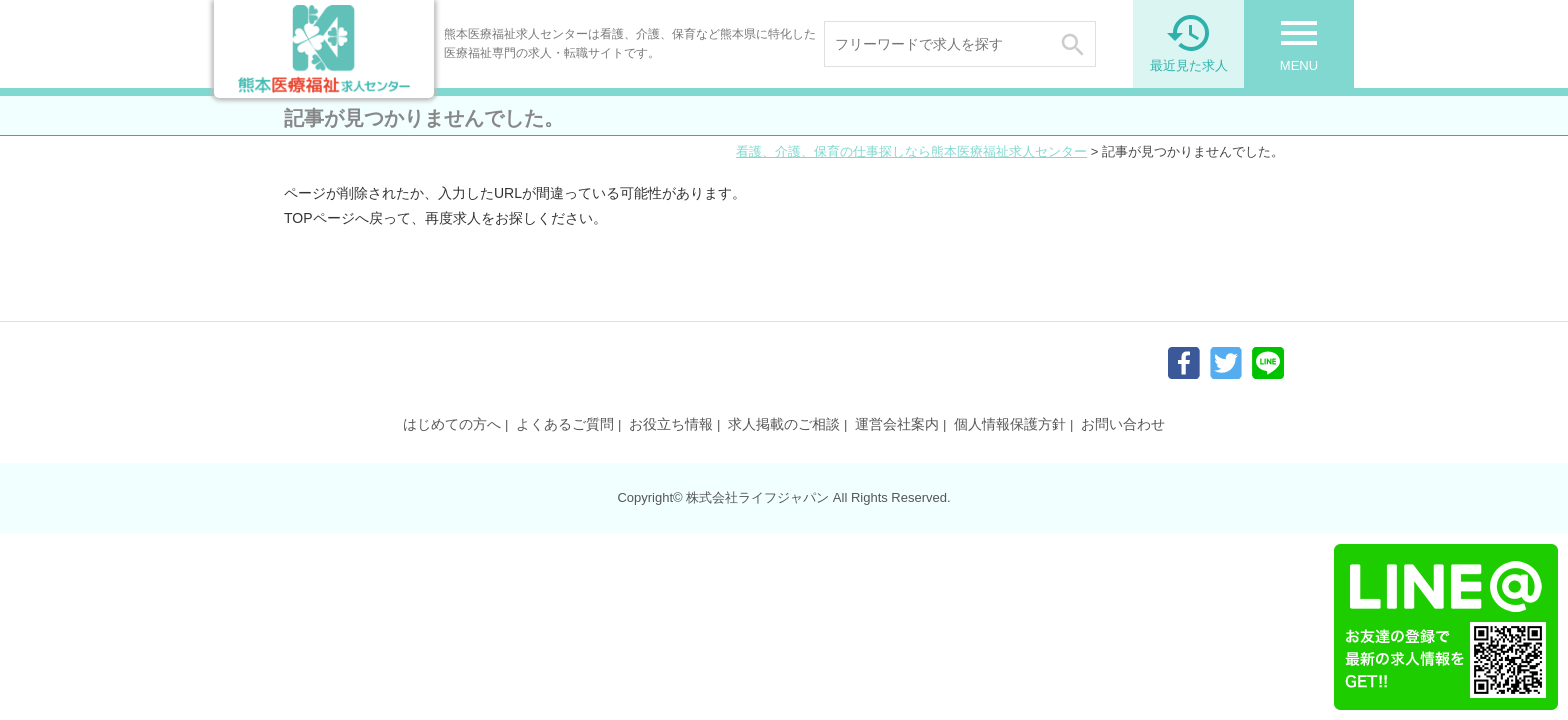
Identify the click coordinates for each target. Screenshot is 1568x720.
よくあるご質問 (565, 424)
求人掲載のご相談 (784, 424)
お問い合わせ (1123, 424)
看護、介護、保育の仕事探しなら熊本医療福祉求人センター (911, 151)
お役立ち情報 (671, 424)
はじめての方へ (452, 424)
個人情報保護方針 (1010, 424)
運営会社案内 (897, 424)
